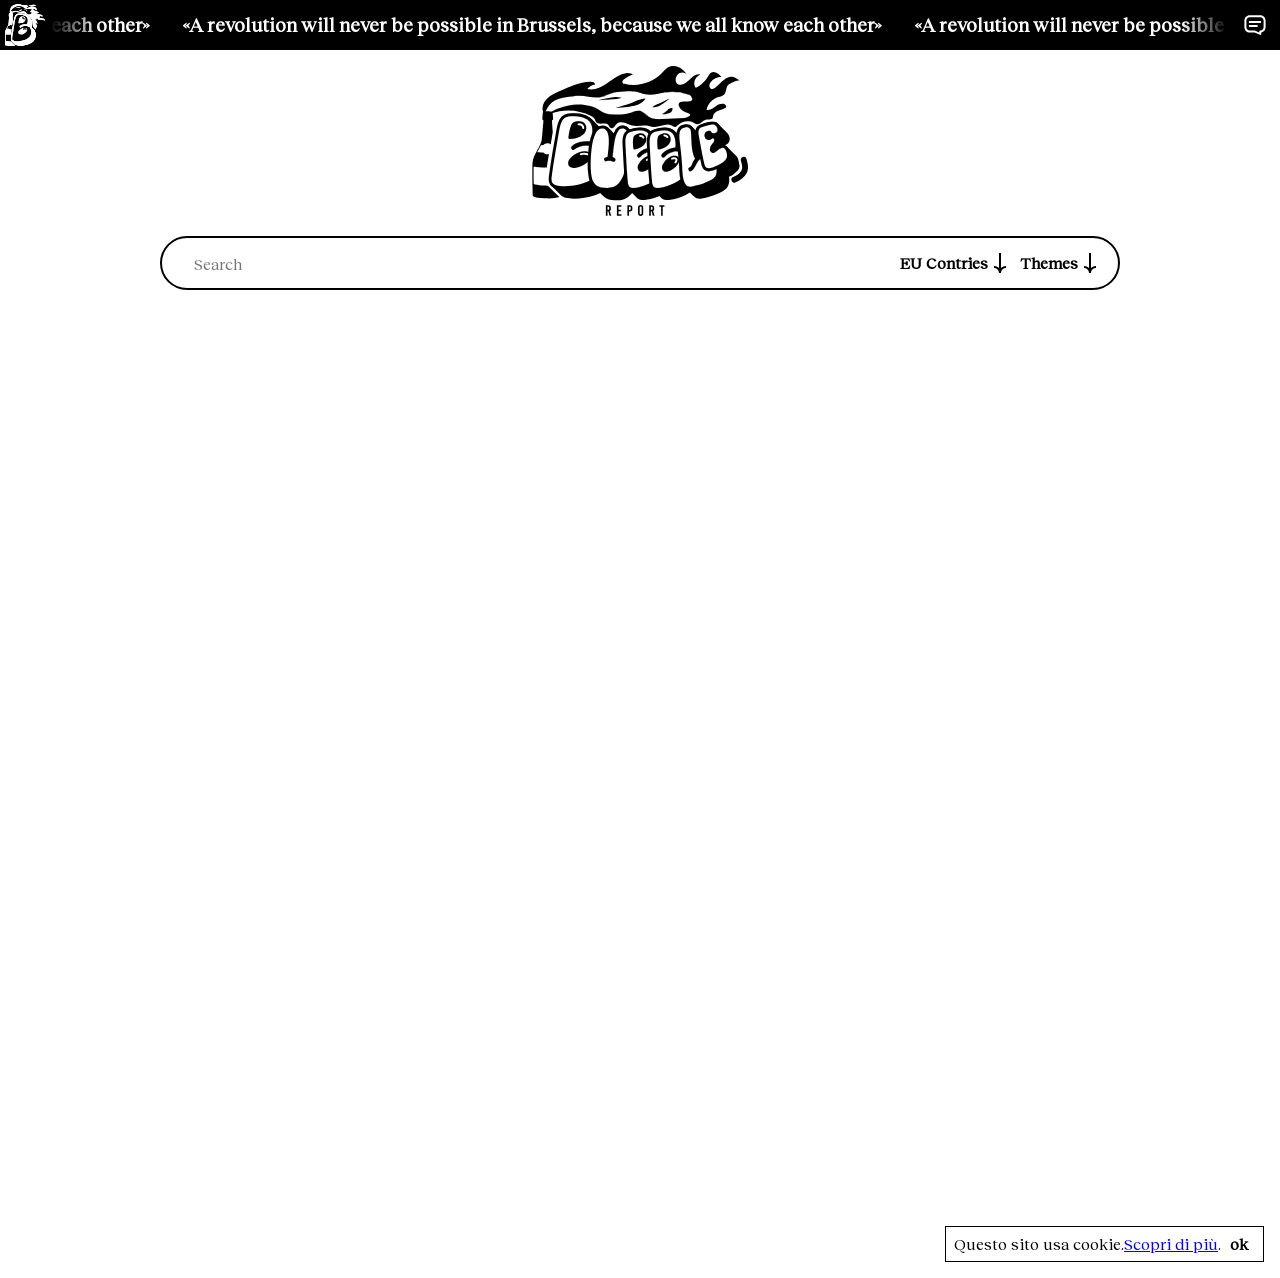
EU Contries (956, 263)
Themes (1061, 263)
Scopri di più (1171, 1244)
